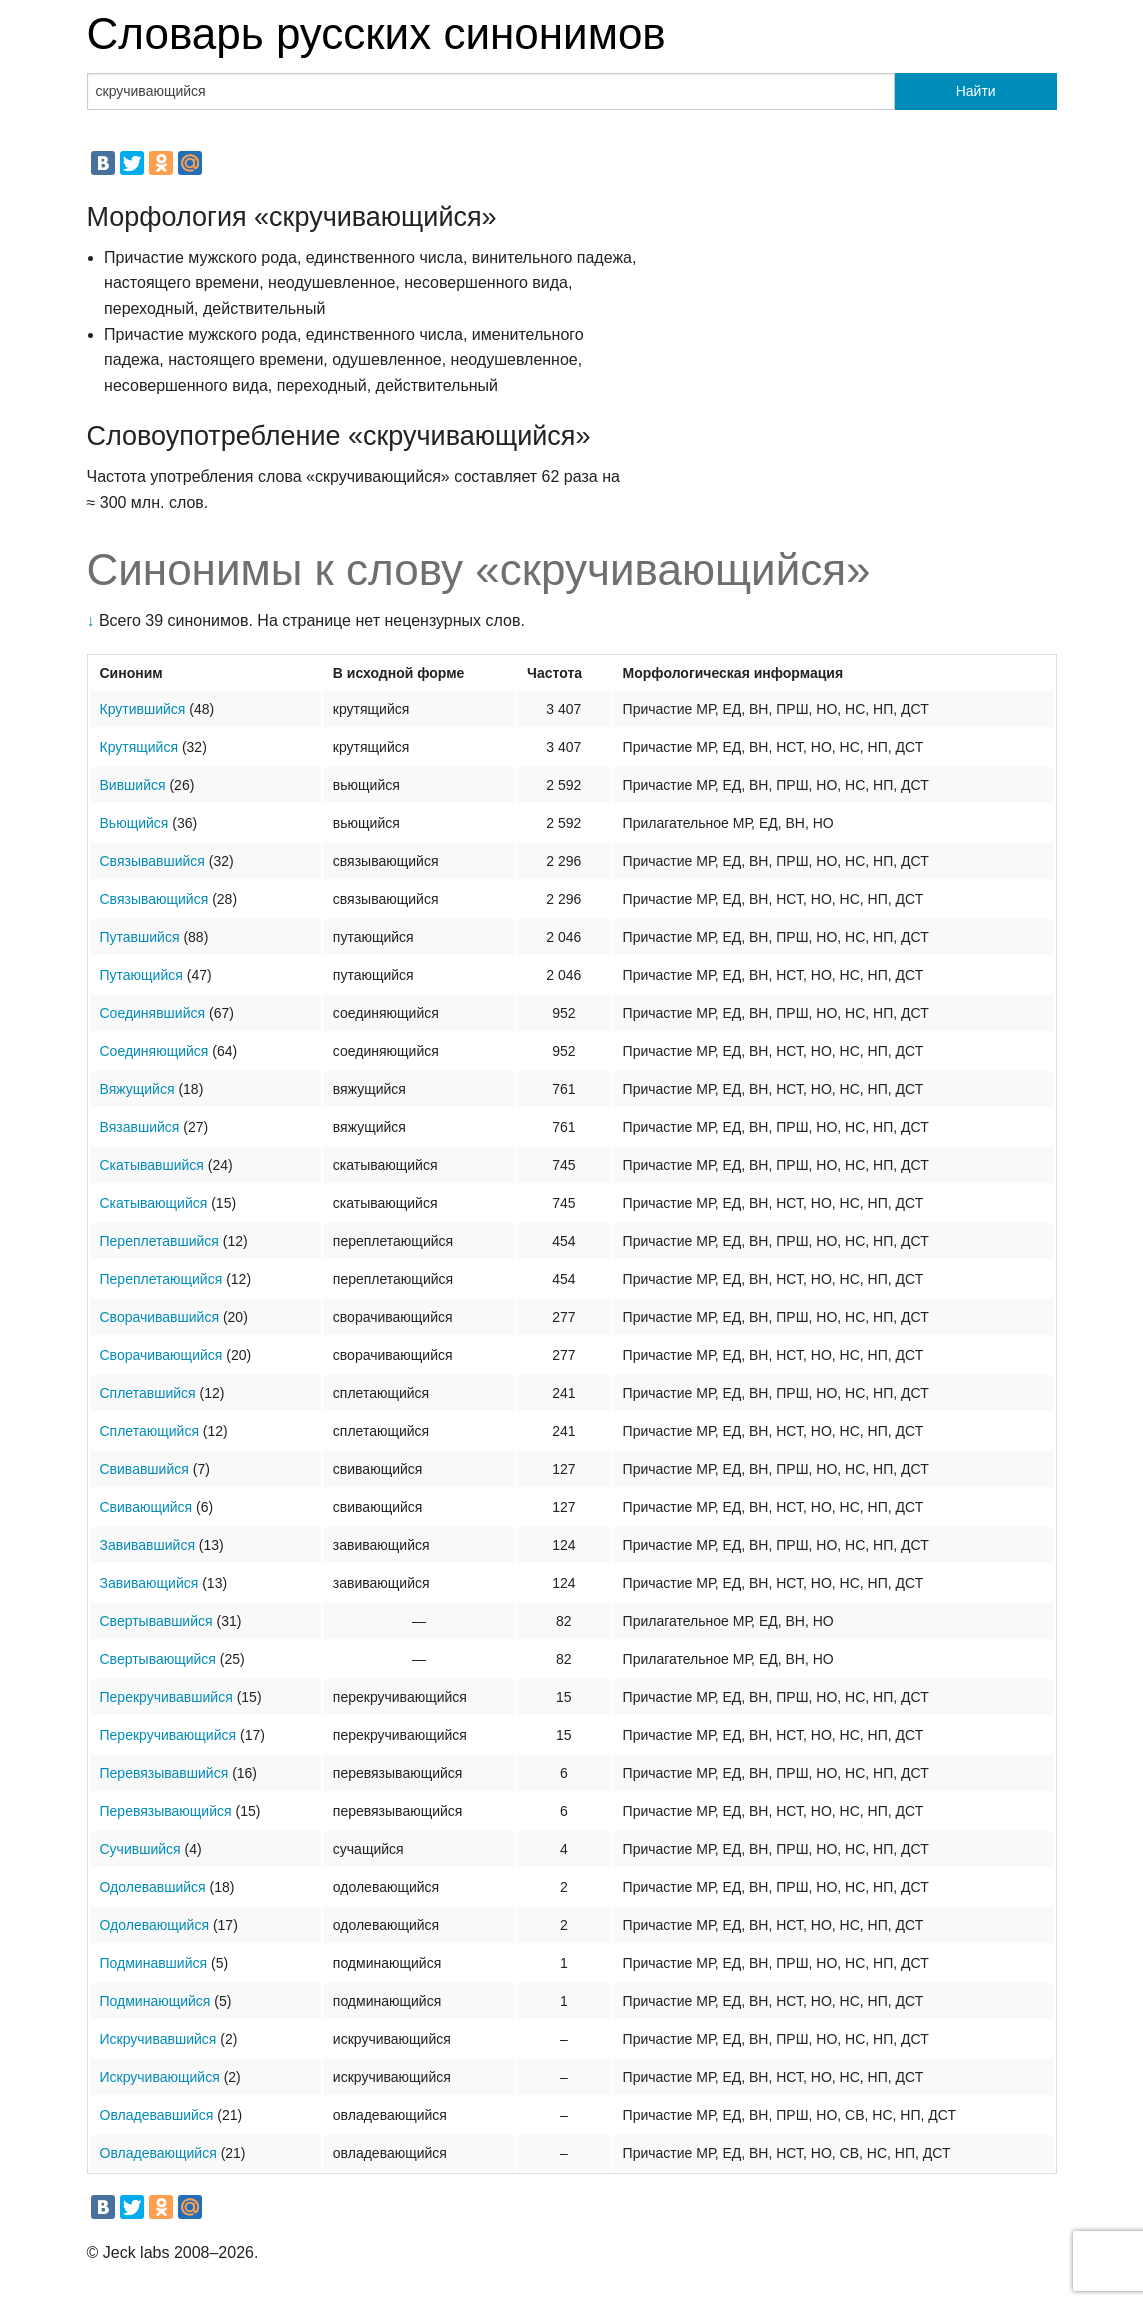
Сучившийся (140, 1849)
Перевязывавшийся (164, 1773)
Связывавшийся (152, 861)
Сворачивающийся (161, 1355)
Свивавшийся (144, 1469)
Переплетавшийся (159, 1241)
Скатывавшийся (152, 1165)
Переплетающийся (161, 1279)
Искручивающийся (160, 2077)
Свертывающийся (158, 1659)
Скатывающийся (154, 1203)
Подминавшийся (154, 1963)
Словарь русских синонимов (376, 33)
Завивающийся (149, 1583)
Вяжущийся (137, 1089)
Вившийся (133, 785)
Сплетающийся (149, 1431)
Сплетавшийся (148, 1393)
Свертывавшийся (156, 1621)
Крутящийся (139, 747)
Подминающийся (155, 2001)
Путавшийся (140, 937)
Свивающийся (146, 1507)
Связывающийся (154, 899)
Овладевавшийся (157, 2115)
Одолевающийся (155, 1925)
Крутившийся (143, 709)
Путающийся (141, 975)
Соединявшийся (153, 1013)
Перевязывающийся (166, 1811)
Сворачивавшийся (160, 1317)
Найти (976, 91)
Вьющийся (134, 823)
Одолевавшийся (153, 1887)
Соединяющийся (154, 1051)
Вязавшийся (140, 1127)
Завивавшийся (147, 1545)
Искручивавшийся (158, 2039)
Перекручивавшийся (166, 1697)
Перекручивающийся (168, 1735)
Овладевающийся (158, 2153)
